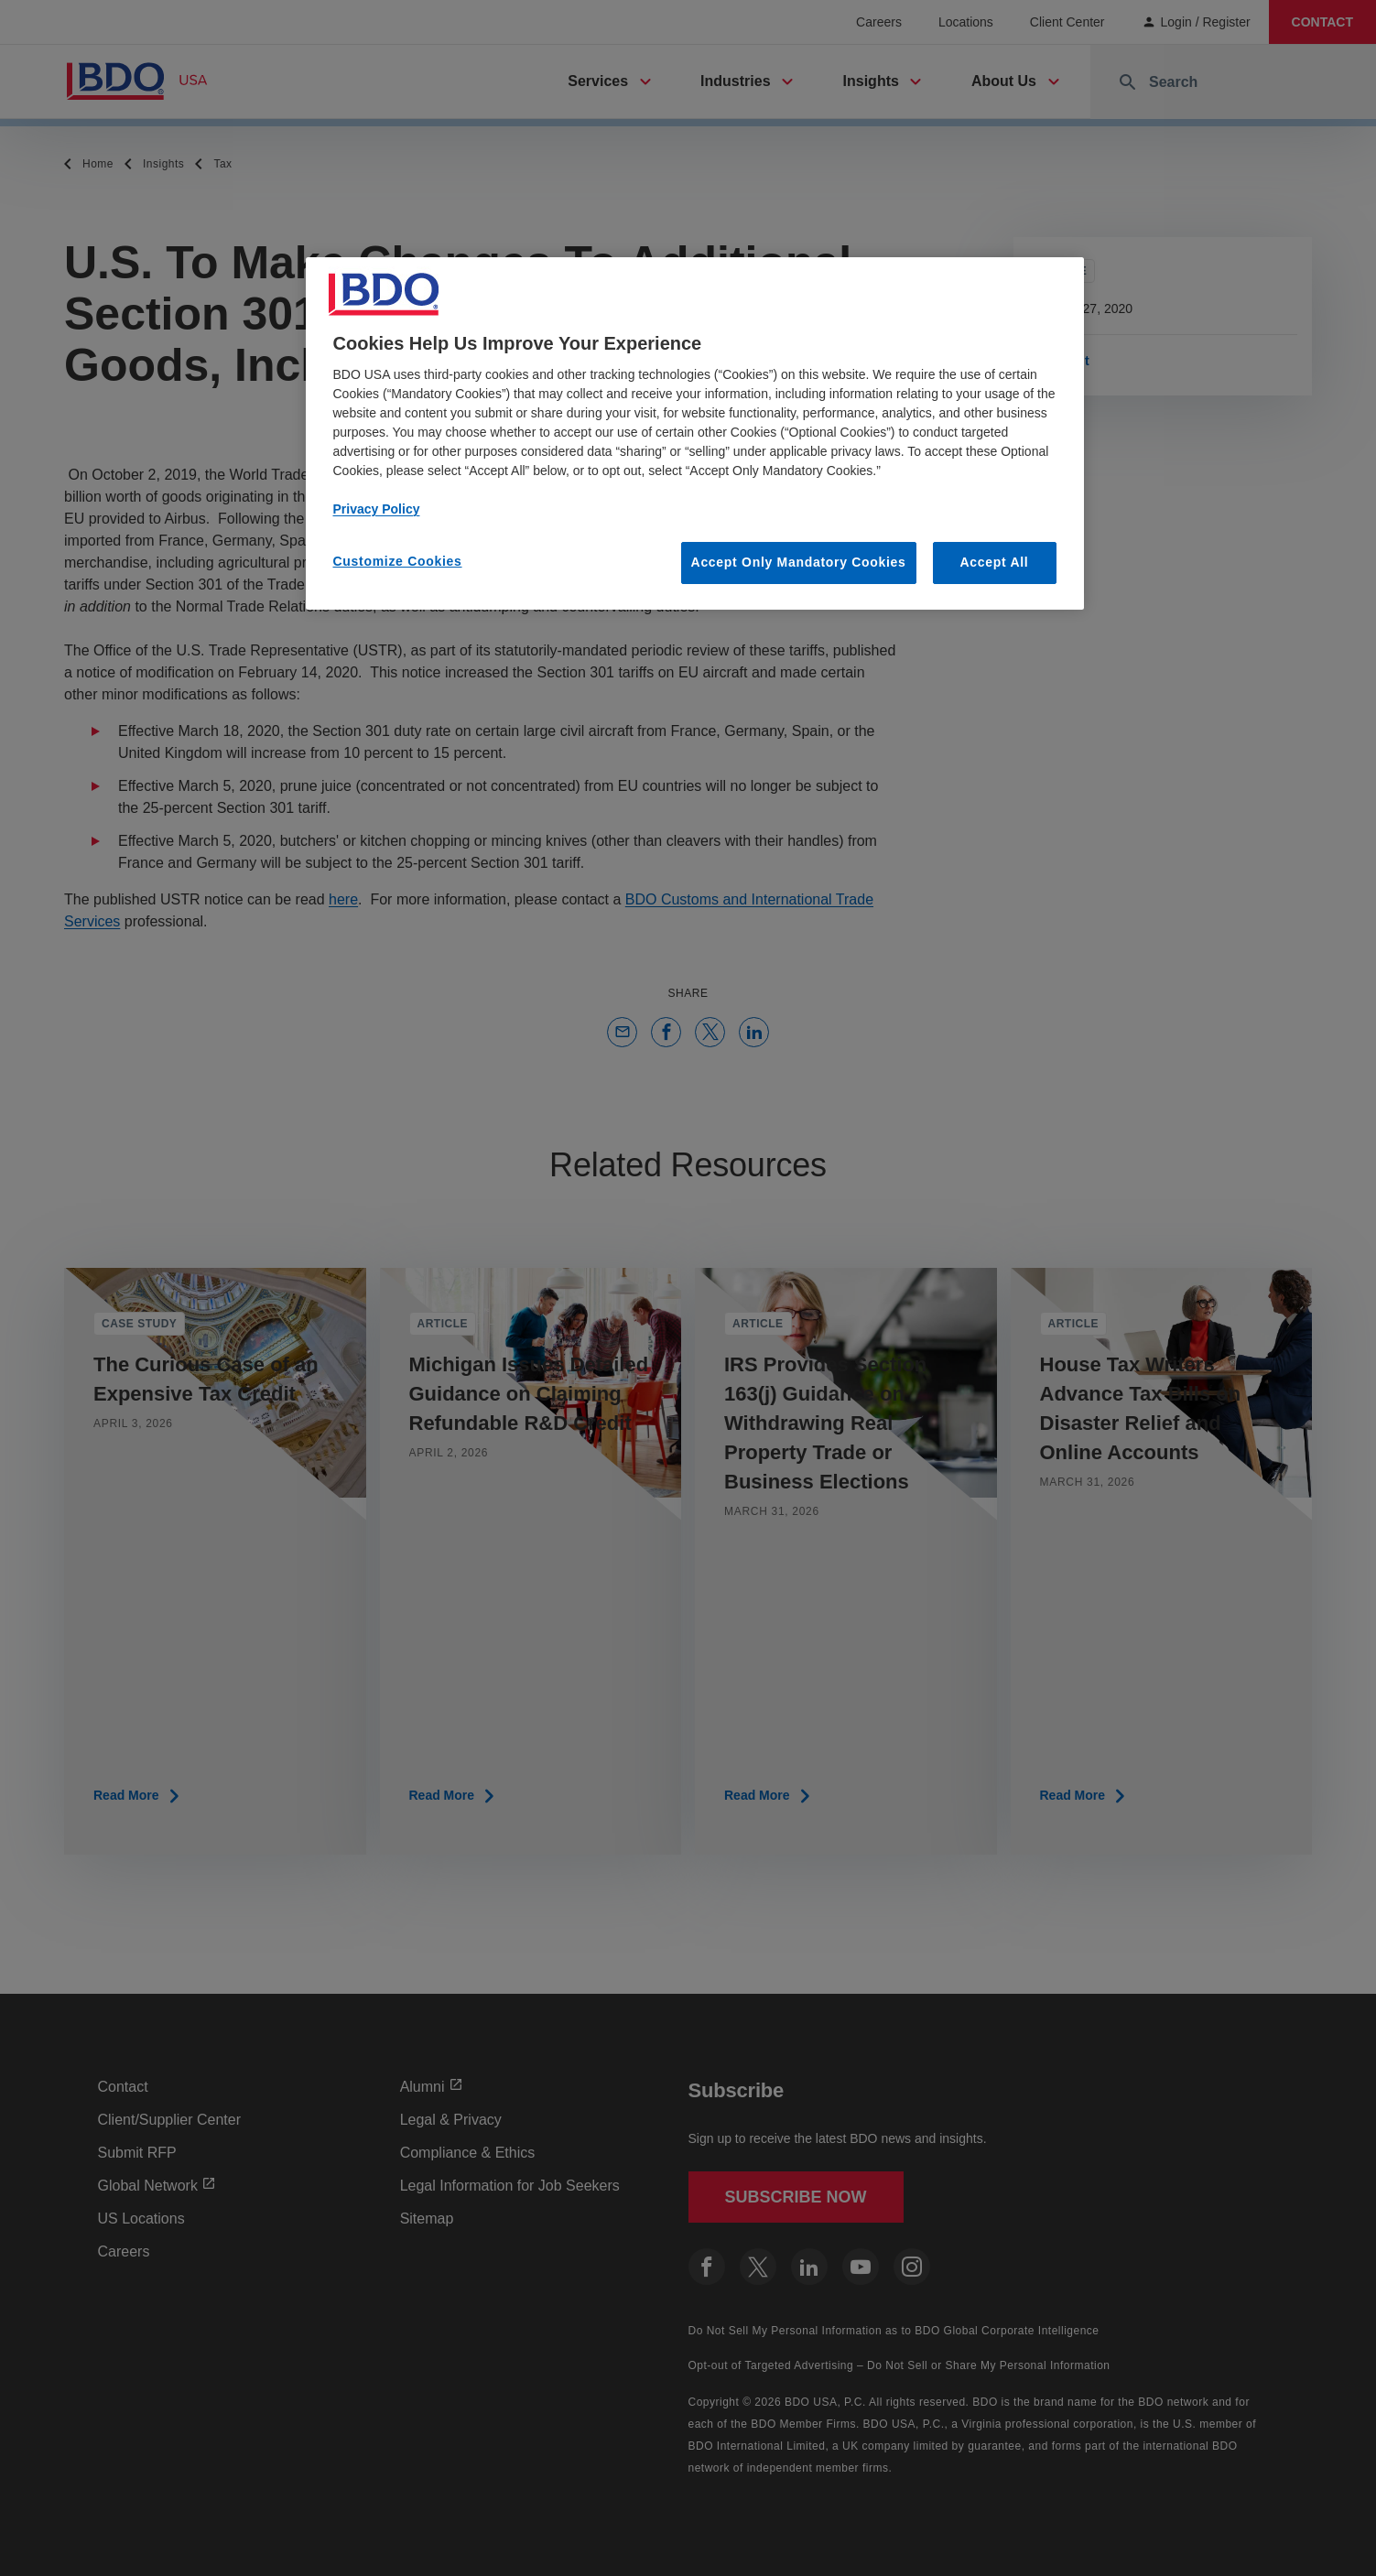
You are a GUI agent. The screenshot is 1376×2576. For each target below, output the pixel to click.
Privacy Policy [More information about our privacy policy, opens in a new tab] (376, 509)
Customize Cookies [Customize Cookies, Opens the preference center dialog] (397, 561)
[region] (695, 433)
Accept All (994, 562)
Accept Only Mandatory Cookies (798, 562)
